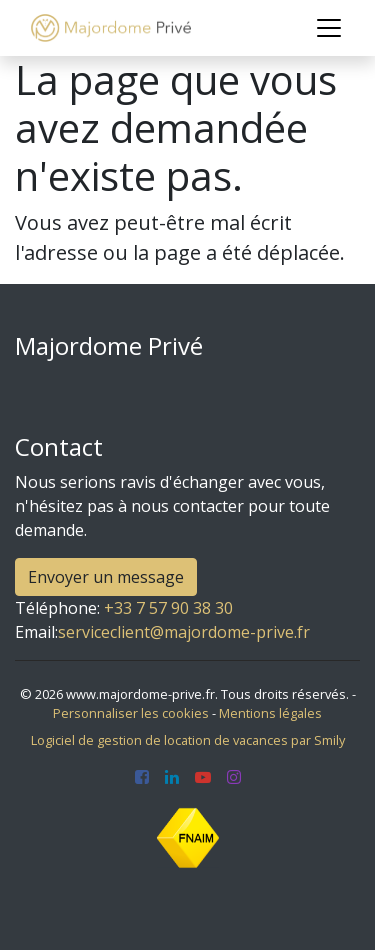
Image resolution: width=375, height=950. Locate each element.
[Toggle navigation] (329, 28)
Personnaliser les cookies (131, 713)
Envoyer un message (106, 577)
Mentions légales (270, 713)
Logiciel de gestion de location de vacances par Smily (188, 740)
